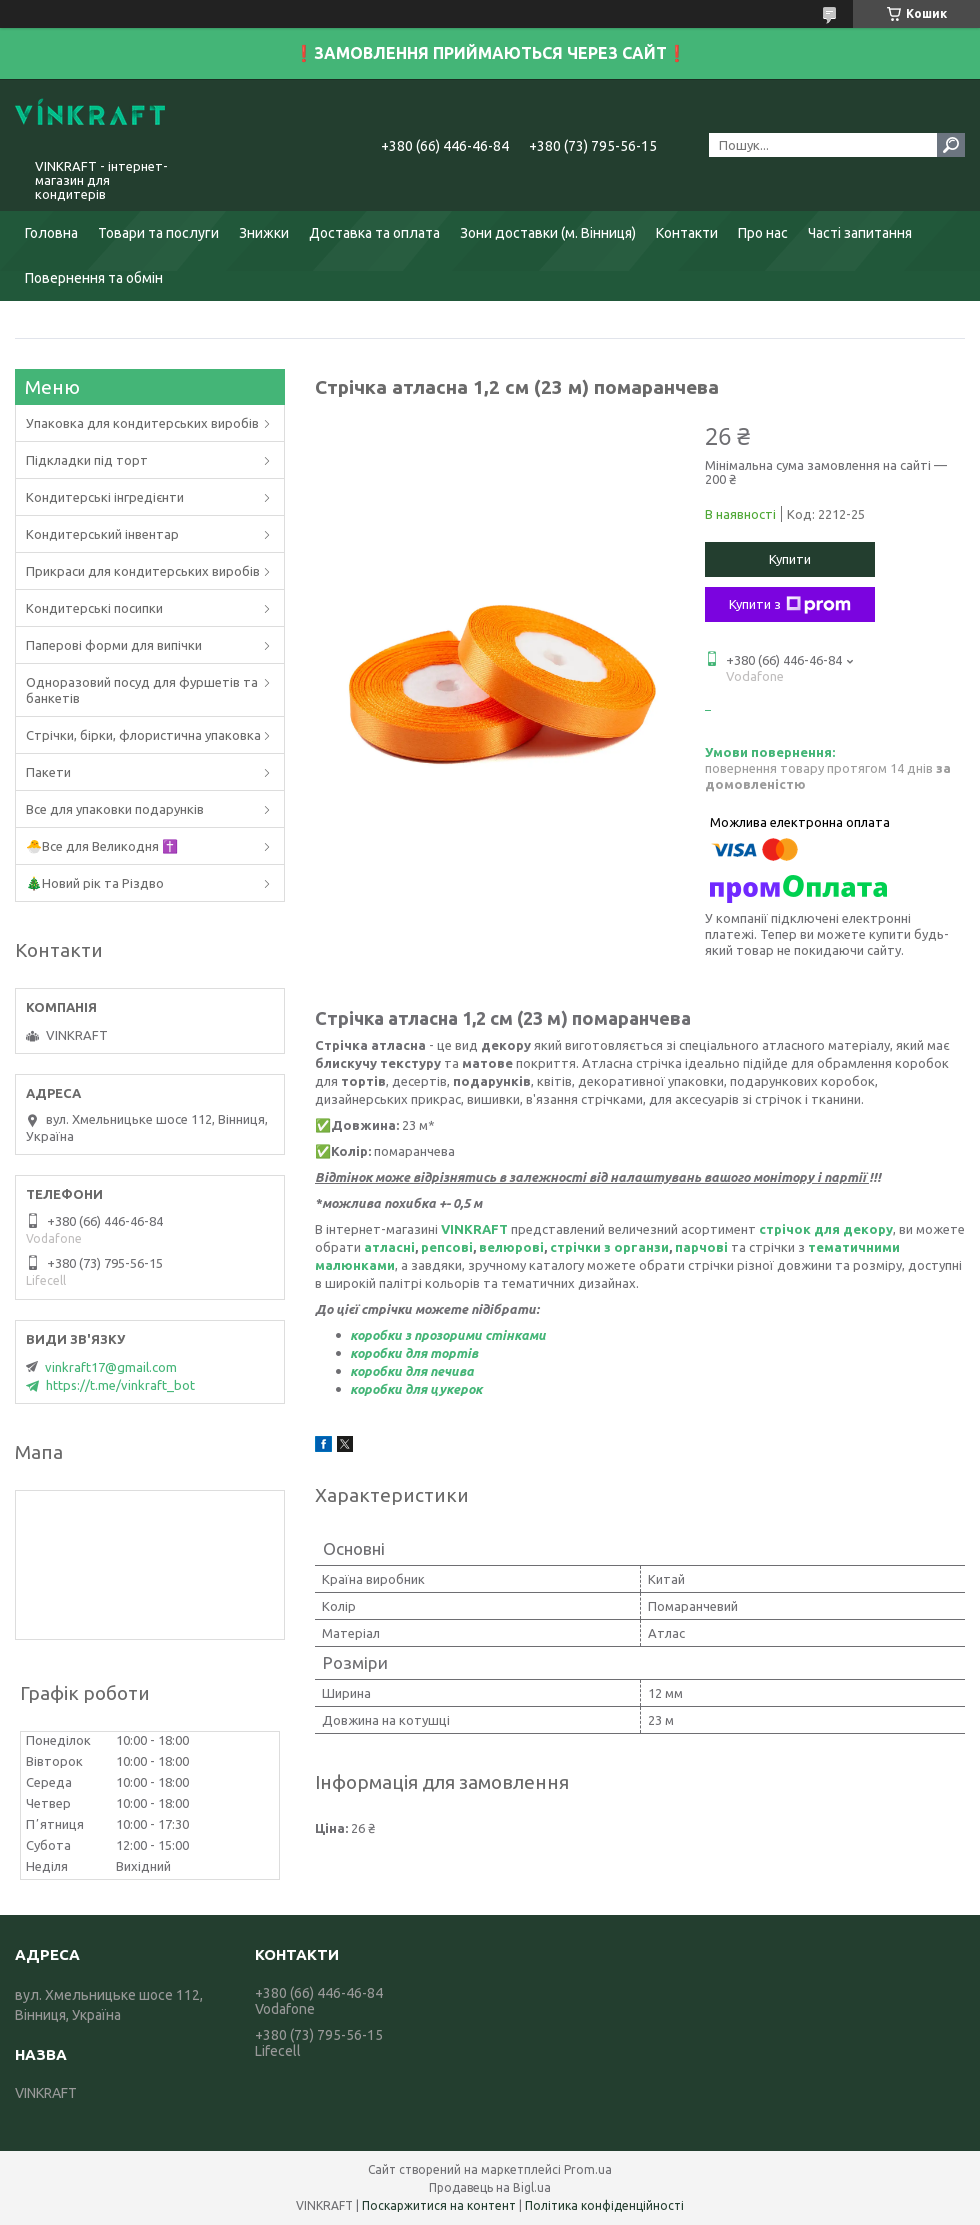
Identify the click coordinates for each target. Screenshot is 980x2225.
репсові (447, 1247)
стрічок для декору (826, 1229)
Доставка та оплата (374, 233)
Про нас (763, 233)
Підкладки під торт (87, 460)
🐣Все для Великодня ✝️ (102, 846)
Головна (51, 233)
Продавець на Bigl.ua (490, 2187)
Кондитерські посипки (94, 608)
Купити (790, 559)
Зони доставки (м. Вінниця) (548, 233)
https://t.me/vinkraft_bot (120, 1385)
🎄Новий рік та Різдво (95, 883)
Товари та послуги (158, 233)
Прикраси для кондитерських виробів (143, 571)
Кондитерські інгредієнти (105, 497)
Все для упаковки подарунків (115, 809)
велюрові (511, 1247)
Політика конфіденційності (604, 2205)
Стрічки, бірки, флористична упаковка (143, 735)
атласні (389, 1247)
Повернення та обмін (94, 278)
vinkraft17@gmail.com (111, 1367)
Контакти (687, 233)
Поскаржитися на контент (439, 2205)
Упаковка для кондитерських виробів (142, 423)
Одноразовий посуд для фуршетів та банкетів (142, 690)
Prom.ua (588, 2169)
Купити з (790, 605)
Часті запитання (860, 233)
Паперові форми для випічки (114, 645)
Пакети (48, 772)
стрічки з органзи (609, 1247)
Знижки (264, 233)
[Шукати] (951, 145)
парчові (701, 1247)
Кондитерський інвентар (102, 534)
